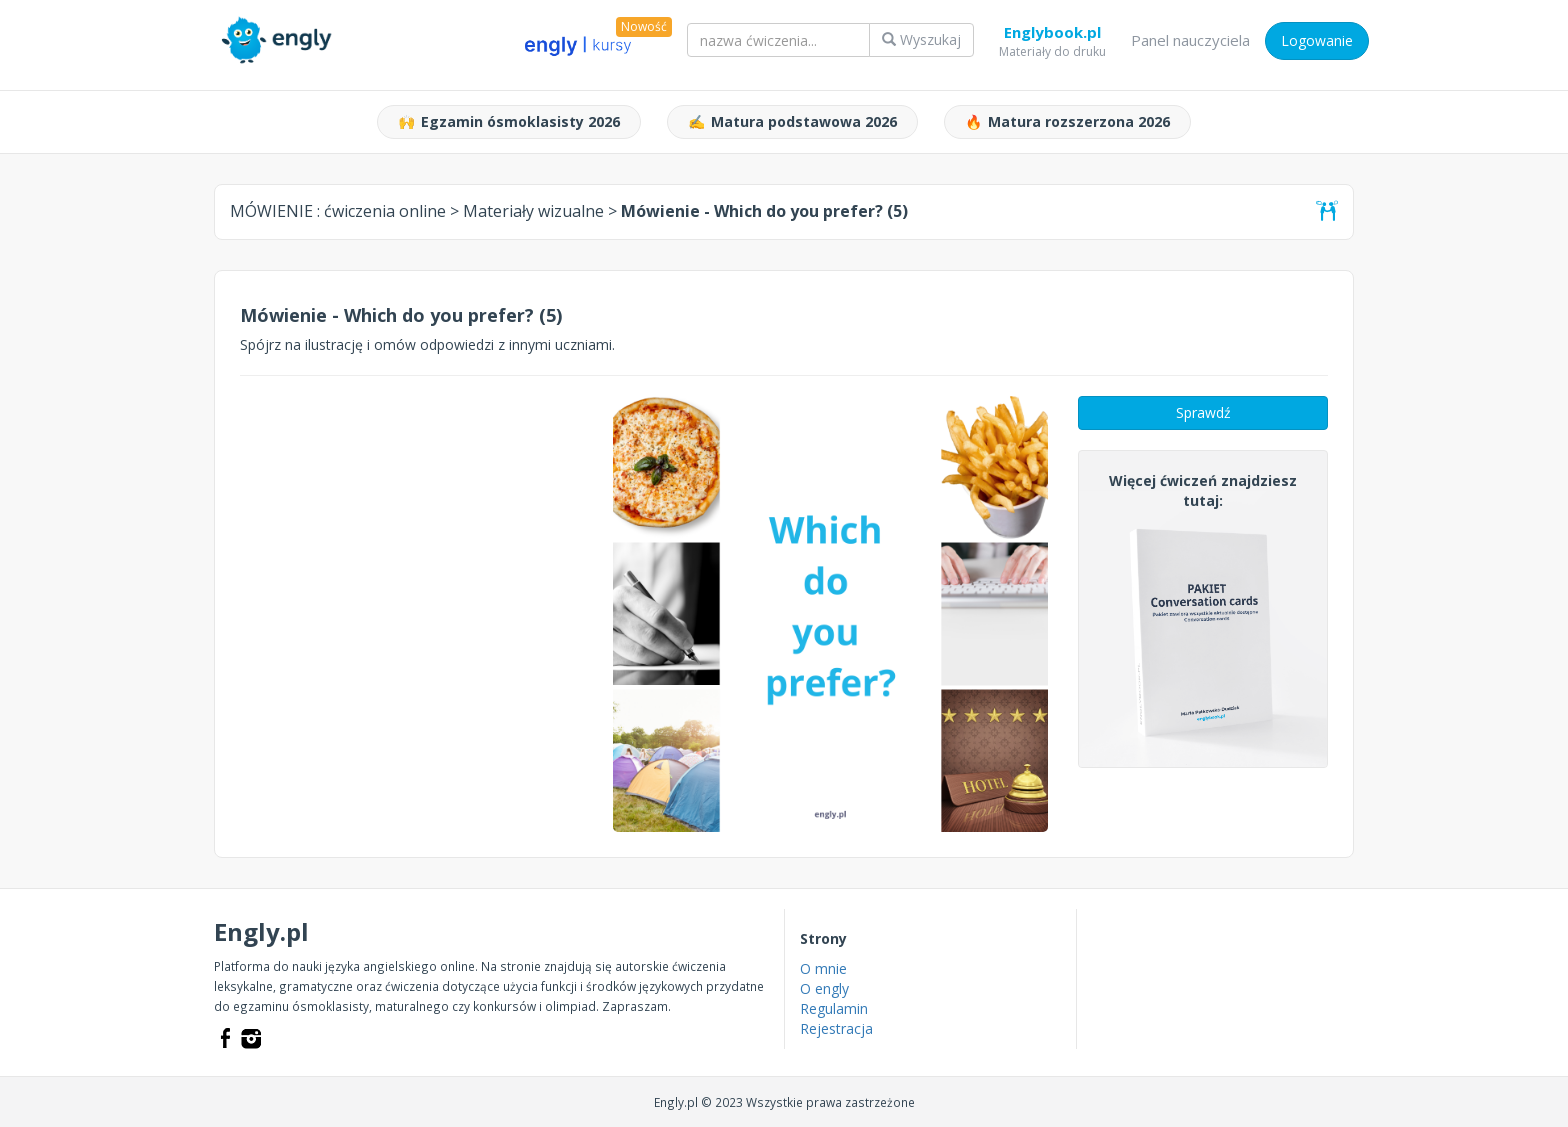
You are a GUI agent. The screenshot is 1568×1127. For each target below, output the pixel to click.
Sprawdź (1203, 412)
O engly (824, 988)
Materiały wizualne (533, 211)
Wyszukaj (921, 39)
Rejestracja (836, 1028)
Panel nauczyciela (1190, 40)
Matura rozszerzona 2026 (1067, 122)
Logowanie (1317, 40)
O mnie (823, 968)
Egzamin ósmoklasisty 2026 (509, 122)
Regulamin (834, 1008)
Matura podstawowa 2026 (792, 122)
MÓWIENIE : (338, 211)
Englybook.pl (1052, 36)
